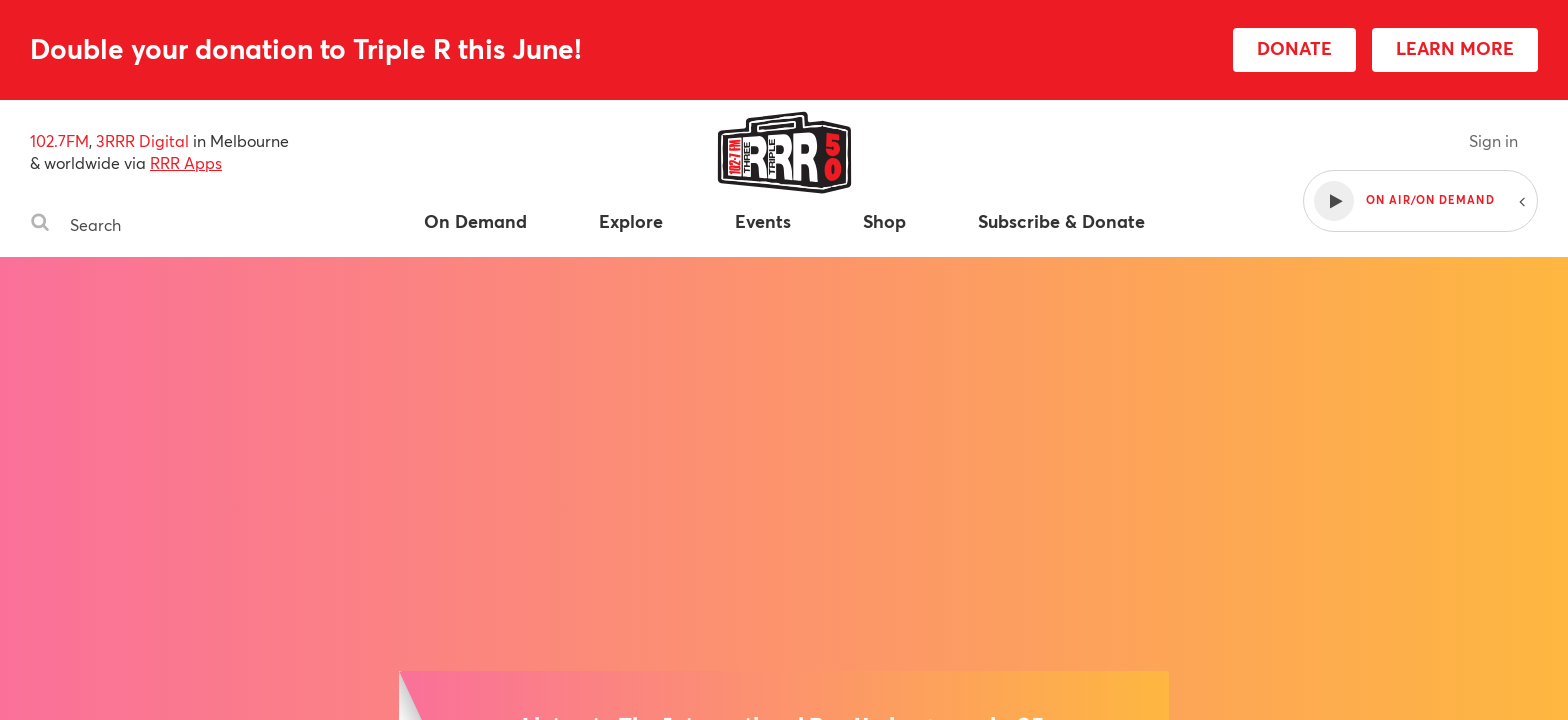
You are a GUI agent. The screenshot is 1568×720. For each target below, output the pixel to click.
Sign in (1493, 140)
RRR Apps (186, 162)
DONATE (1294, 48)
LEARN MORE (1455, 48)
